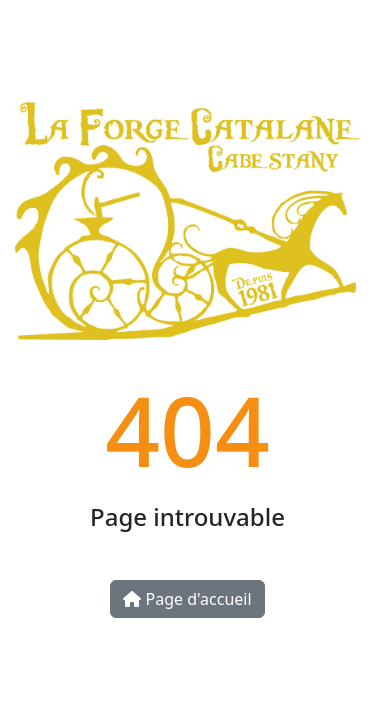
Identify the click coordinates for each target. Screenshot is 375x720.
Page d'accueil (187, 599)
